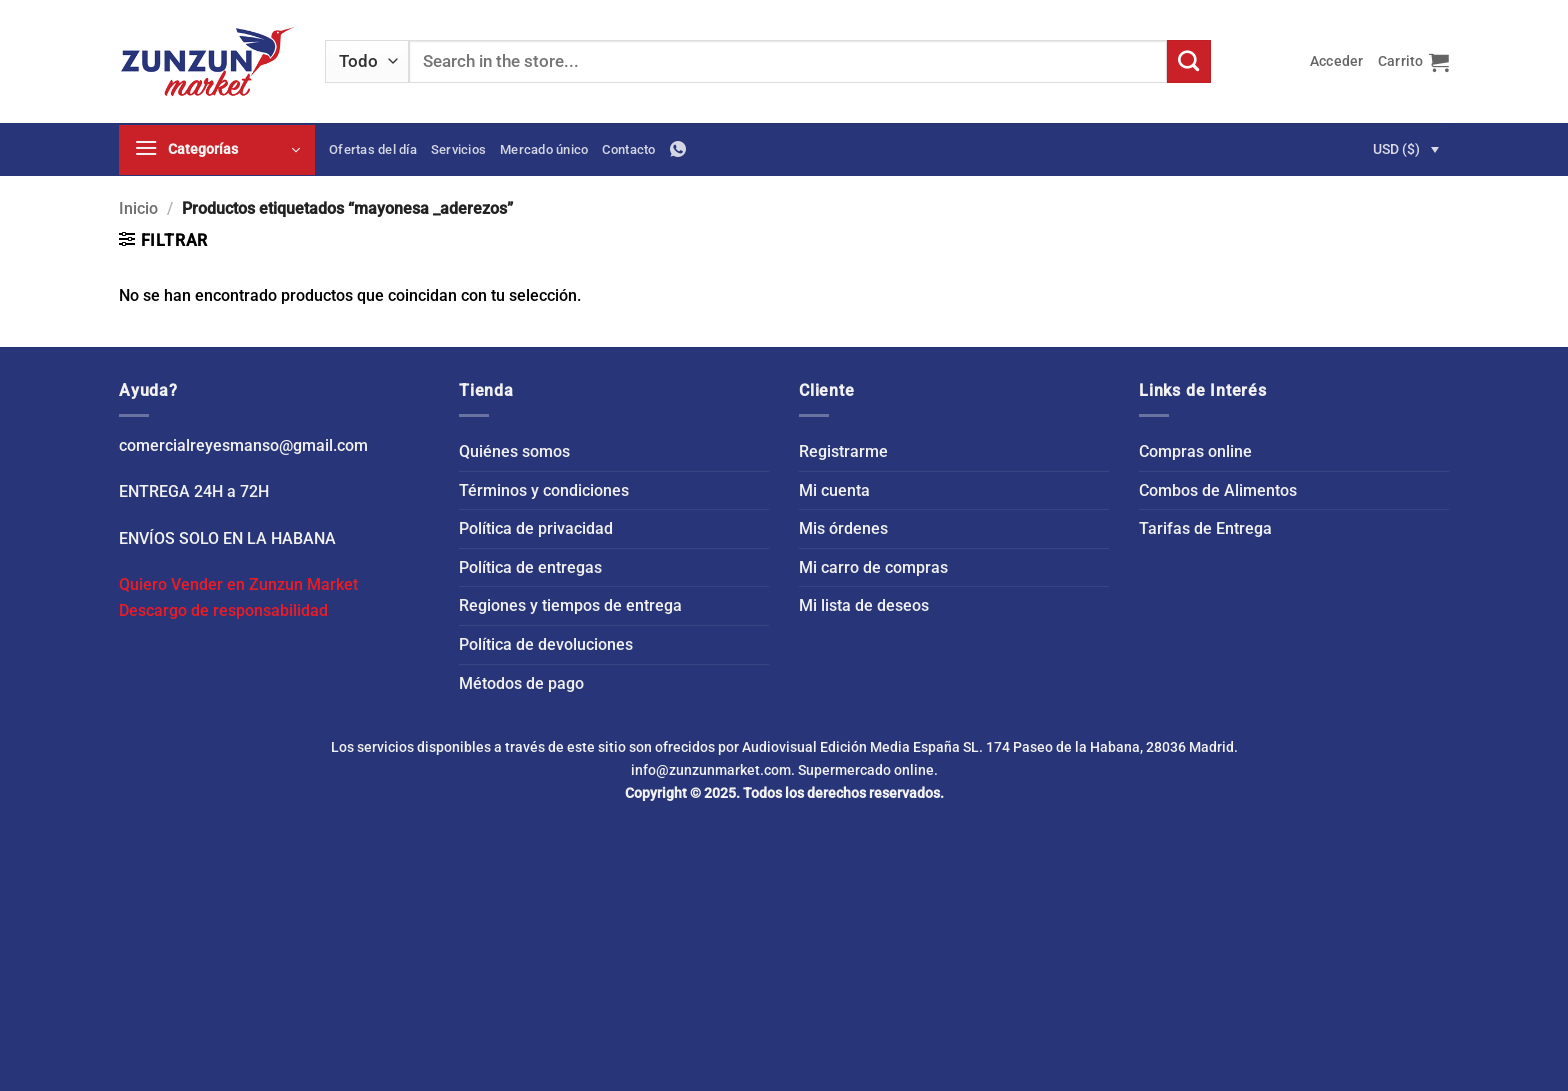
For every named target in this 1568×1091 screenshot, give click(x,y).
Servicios (458, 149)
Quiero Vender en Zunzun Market (238, 584)
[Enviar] (1189, 62)
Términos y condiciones (544, 490)
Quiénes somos (514, 451)
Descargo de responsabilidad (223, 610)
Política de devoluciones (546, 644)
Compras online (1195, 451)
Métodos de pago (521, 683)
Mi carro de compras (873, 567)
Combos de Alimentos (1218, 490)
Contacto (628, 149)
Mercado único (544, 149)
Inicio (138, 208)
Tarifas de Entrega (1205, 528)
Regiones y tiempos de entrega (570, 605)
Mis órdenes (843, 528)
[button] (1337, 61)
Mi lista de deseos (864, 605)
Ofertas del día (373, 149)
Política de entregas (530, 567)
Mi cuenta (834, 490)
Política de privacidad (536, 528)
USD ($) (1396, 149)
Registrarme (843, 451)
